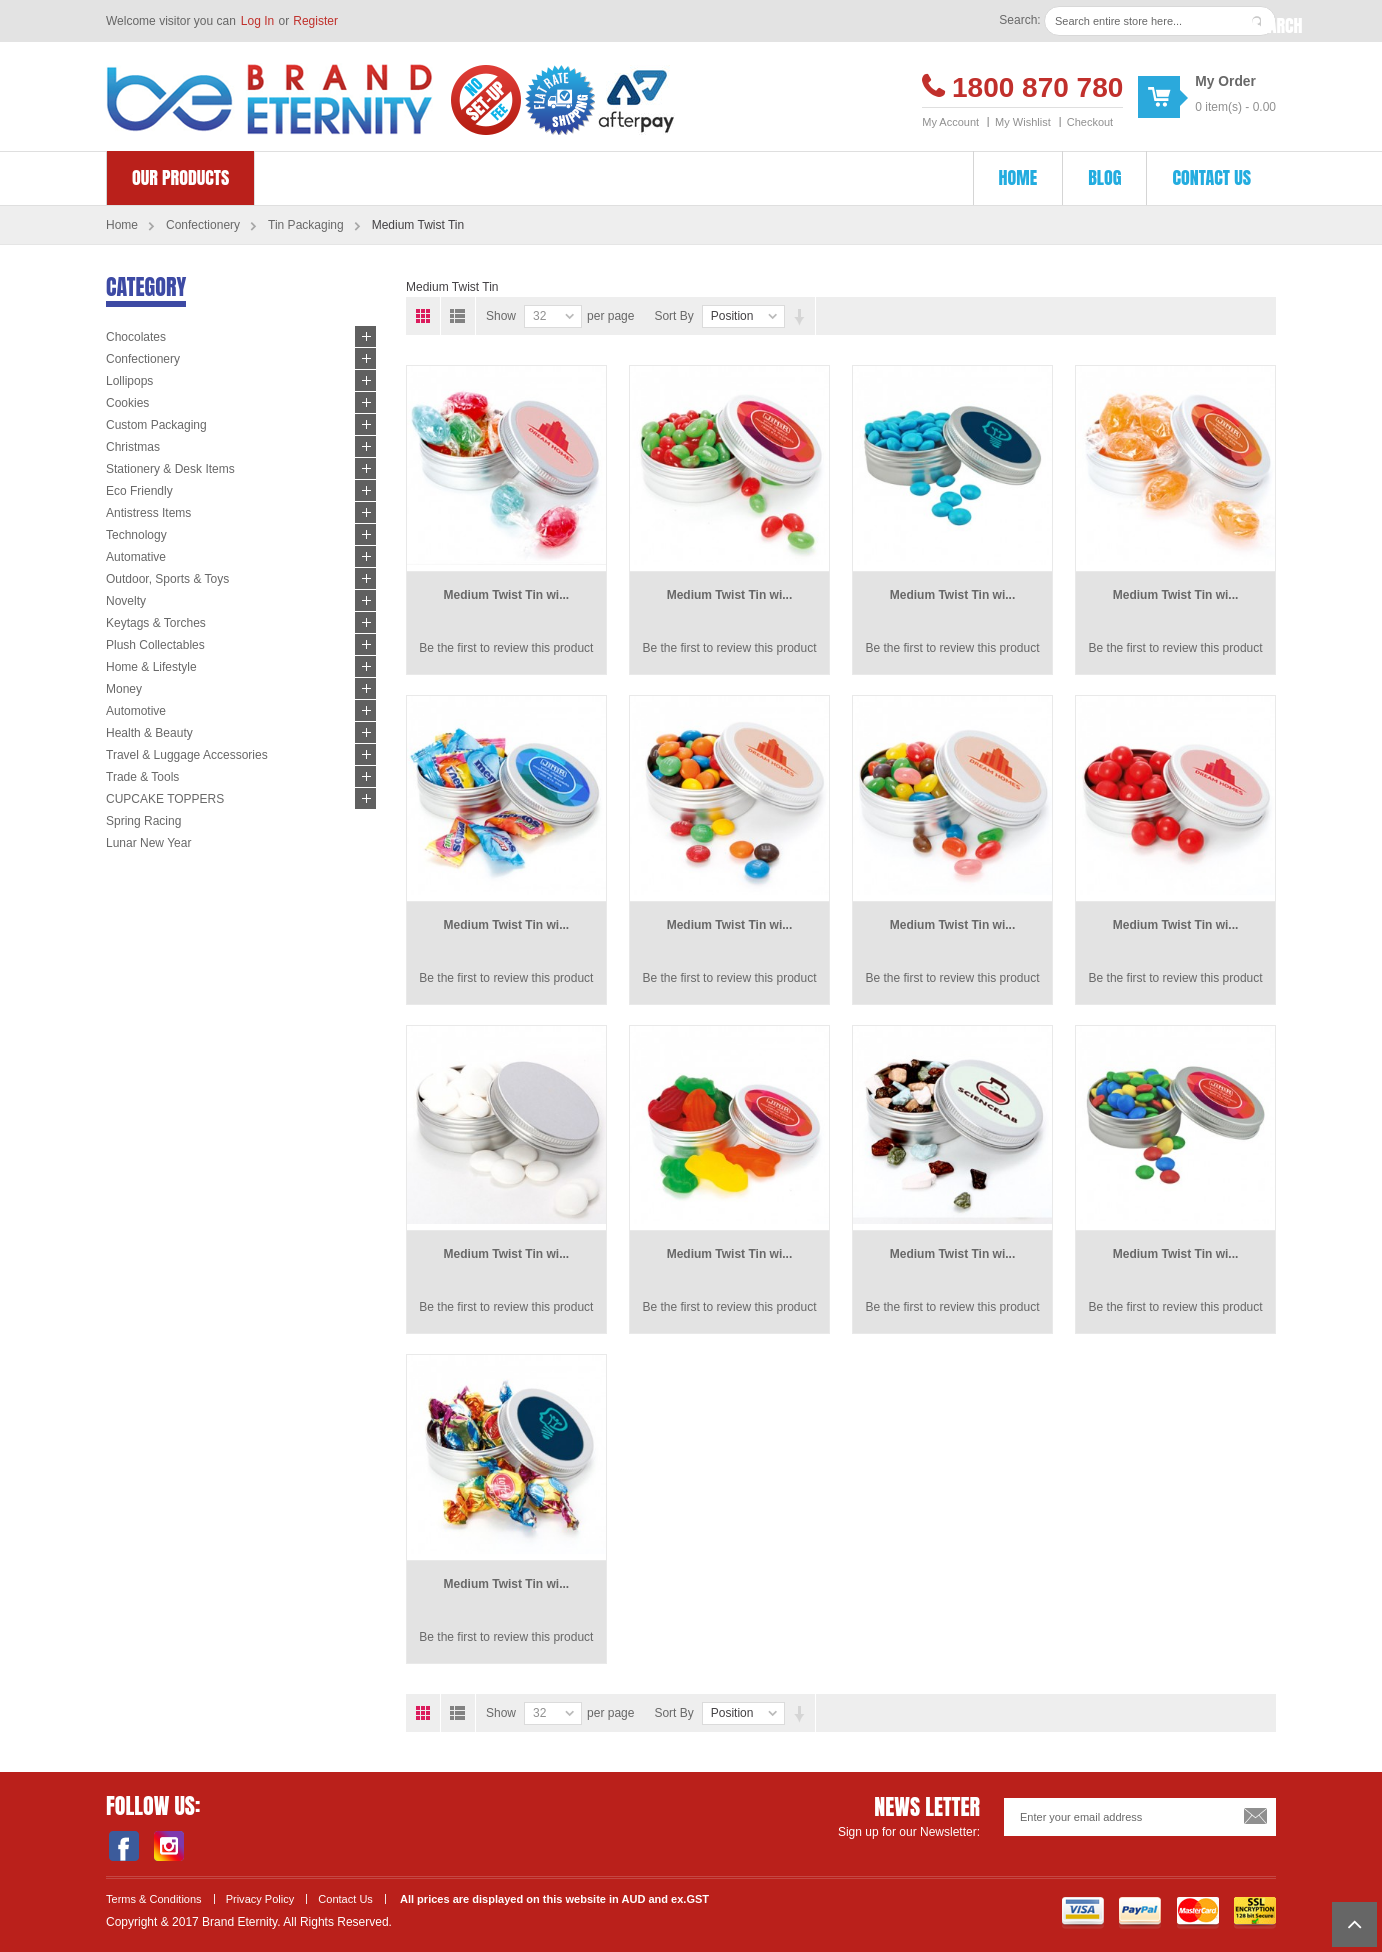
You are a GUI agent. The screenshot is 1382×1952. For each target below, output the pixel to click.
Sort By (673, 316)
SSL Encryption (1255, 1913)
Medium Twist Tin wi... (507, 595)
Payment (1140, 1913)
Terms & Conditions (154, 1899)
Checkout (1090, 122)
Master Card (1198, 1913)
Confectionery (203, 225)
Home (122, 225)
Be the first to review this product (506, 648)
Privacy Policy (260, 1899)
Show (501, 316)
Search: (1019, 20)
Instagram (168, 1846)
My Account (950, 122)
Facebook (123, 1846)
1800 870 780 (1037, 87)
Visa (1083, 1913)
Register (315, 21)
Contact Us (345, 1899)
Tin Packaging (306, 225)
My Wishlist (1023, 122)
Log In (257, 21)
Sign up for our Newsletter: (909, 1832)
